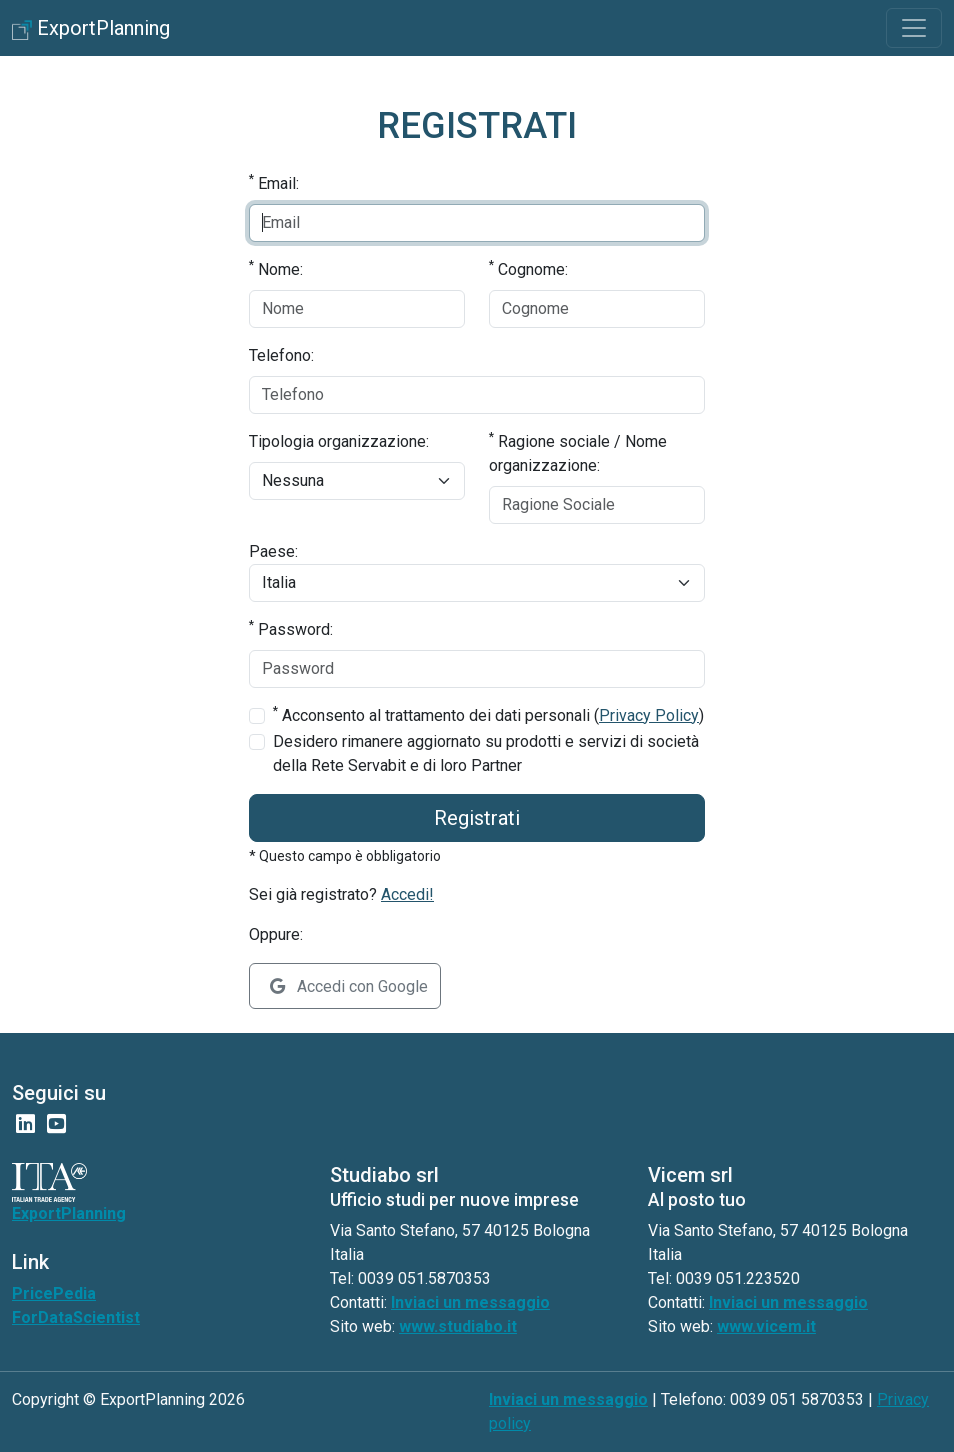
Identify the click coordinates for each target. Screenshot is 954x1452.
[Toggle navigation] (914, 28)
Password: (291, 628)
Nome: (276, 268)
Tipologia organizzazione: (339, 441)
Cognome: (528, 268)
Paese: (273, 551)
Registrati (477, 818)
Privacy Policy (649, 715)
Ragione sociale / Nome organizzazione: (578, 452)
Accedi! (407, 894)
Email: (274, 182)
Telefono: (281, 355)
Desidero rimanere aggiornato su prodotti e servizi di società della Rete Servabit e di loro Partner (486, 753)
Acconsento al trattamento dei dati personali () (488, 714)
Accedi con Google (349, 986)
